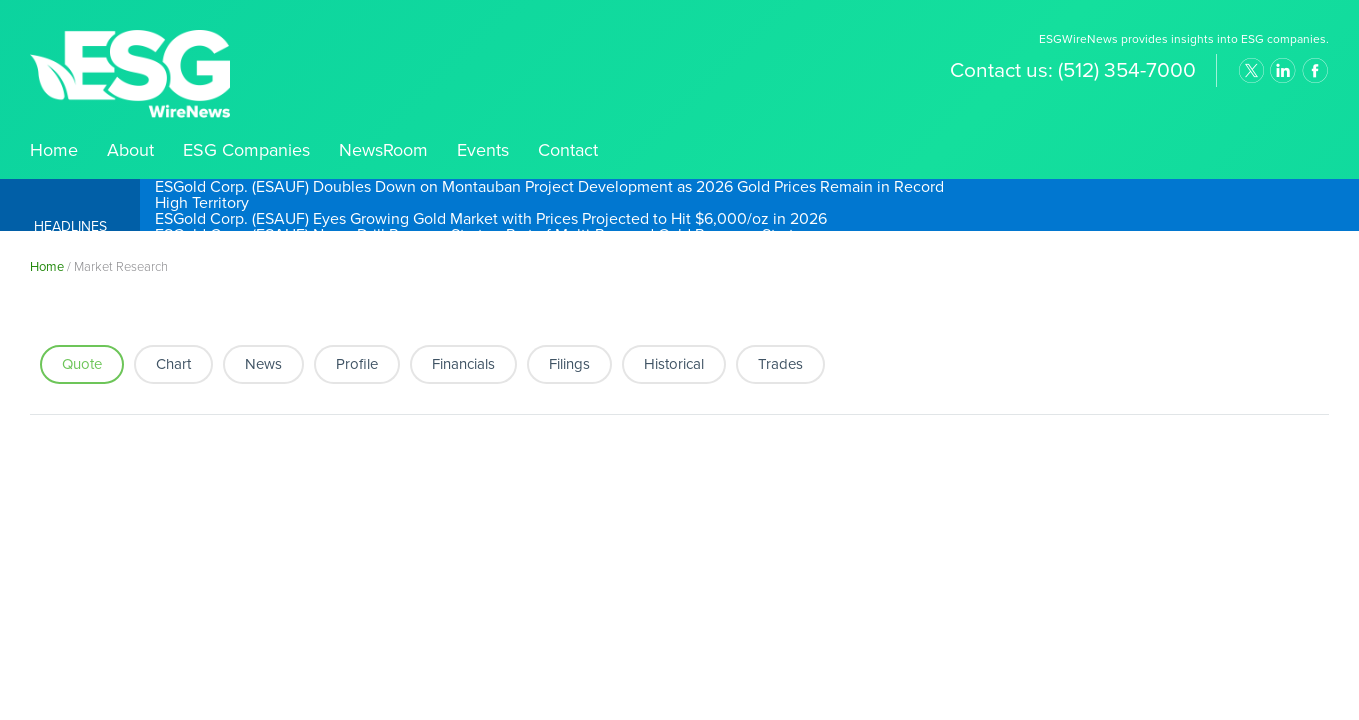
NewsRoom (383, 150)
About (130, 150)
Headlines (70, 226)
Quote (82, 364)
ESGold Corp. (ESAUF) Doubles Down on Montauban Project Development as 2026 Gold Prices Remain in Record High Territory (549, 195)
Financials (463, 364)
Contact (568, 150)
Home (54, 150)
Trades (780, 364)
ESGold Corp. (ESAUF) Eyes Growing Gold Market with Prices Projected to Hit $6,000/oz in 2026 (491, 219)
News (263, 364)
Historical (674, 364)
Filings (569, 364)
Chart (173, 364)
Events (483, 150)
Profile (357, 364)
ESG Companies (246, 150)
